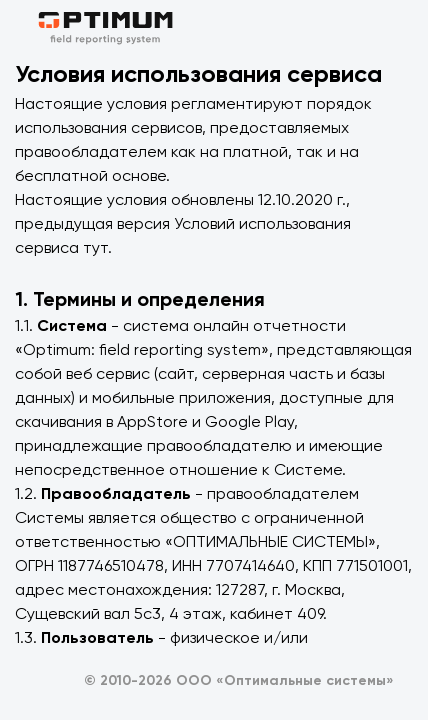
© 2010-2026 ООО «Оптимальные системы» (239, 681)
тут (95, 247)
